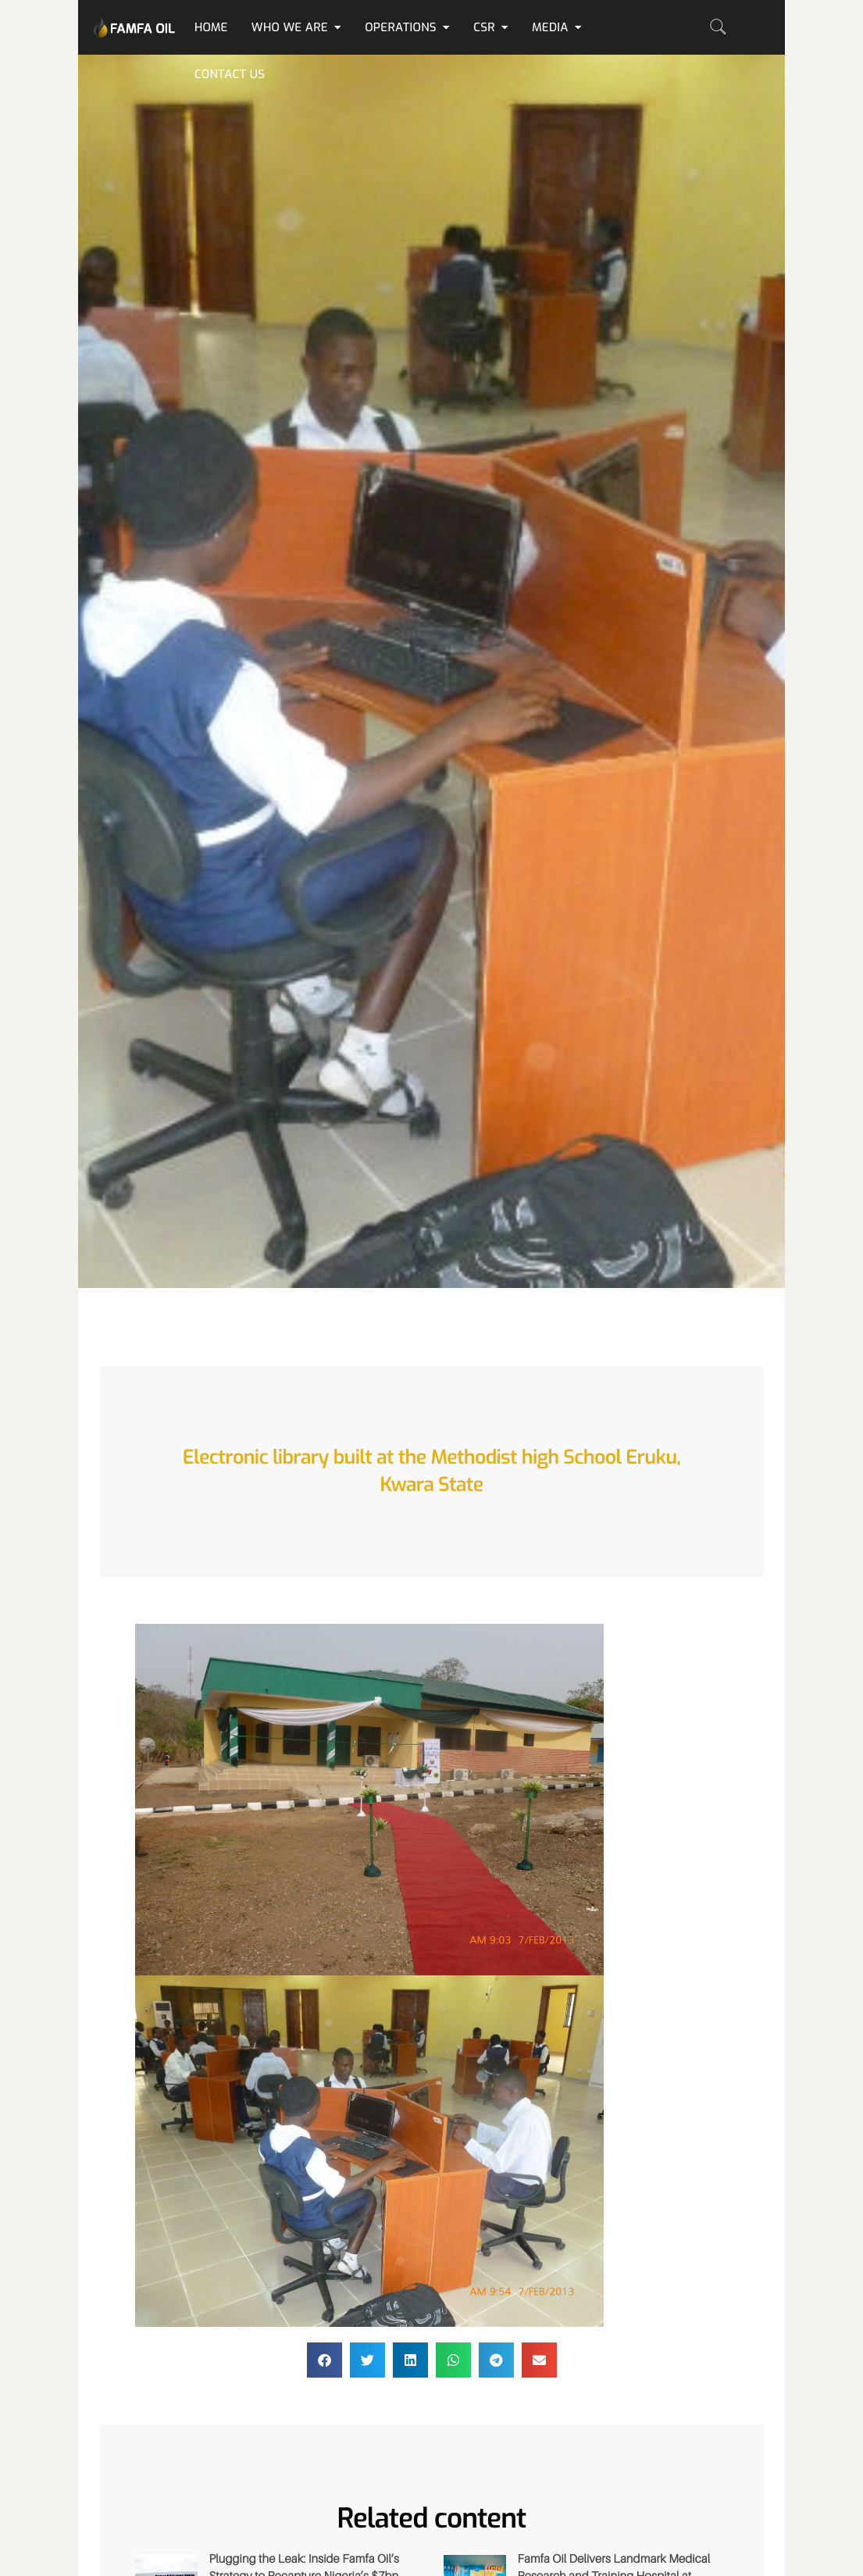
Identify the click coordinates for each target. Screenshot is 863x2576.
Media (557, 27)
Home (211, 27)
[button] (324, 2360)
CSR (490, 27)
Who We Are (296, 27)
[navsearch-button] (717, 27)
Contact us (229, 74)
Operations (407, 27)
